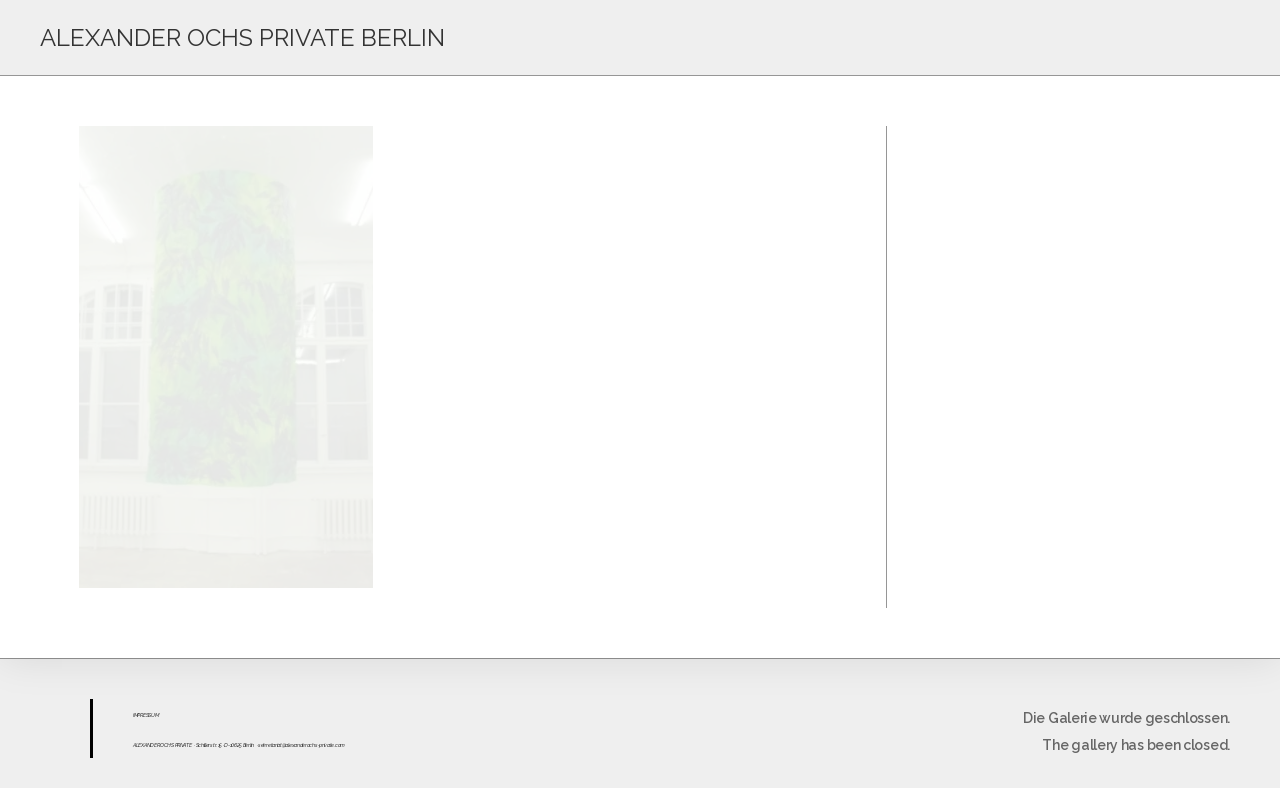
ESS (147, 715)
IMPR (138, 715)
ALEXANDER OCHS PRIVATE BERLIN (242, 37)
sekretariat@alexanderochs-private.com (301, 745)
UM (154, 715)
